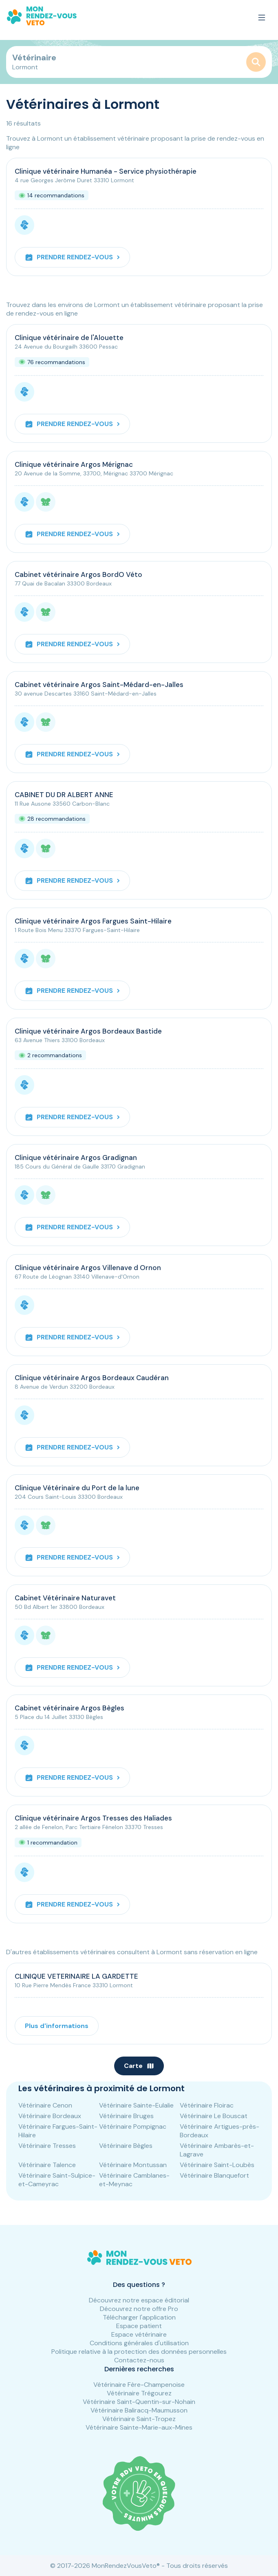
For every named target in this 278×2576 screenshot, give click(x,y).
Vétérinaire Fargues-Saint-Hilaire (57, 2130)
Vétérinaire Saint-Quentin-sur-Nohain (139, 2401)
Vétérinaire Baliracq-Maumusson (139, 2410)
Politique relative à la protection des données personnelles (139, 2351)
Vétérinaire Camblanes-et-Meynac (134, 2179)
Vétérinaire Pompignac (132, 2126)
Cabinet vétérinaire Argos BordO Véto (78, 574)
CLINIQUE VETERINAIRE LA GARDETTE (76, 1976)
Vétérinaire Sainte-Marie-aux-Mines (139, 2427)
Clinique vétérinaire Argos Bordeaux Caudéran (92, 1377)
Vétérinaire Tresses (47, 2145)
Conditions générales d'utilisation (139, 2343)
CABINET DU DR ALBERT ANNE (64, 794)
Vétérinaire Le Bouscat (213, 2116)
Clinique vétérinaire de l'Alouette (69, 337)
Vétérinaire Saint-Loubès (217, 2165)
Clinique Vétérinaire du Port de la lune (77, 1487)
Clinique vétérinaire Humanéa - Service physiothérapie (105, 171)
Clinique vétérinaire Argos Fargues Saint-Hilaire (93, 921)
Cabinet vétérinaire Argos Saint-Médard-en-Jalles (99, 684)
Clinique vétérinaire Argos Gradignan (76, 1157)
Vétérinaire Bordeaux (49, 2116)
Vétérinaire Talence (47, 2165)
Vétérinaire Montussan (133, 2165)
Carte (139, 2065)
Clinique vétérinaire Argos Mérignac (74, 464)
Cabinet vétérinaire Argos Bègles (69, 1707)
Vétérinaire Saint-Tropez (139, 2419)
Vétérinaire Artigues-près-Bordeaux (219, 2130)
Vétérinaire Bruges (126, 2116)
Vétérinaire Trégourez (139, 2393)
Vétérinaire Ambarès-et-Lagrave (217, 2149)
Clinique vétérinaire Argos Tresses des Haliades (93, 1818)
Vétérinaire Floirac (207, 2105)
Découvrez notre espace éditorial (139, 2300)
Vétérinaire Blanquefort (214, 2175)
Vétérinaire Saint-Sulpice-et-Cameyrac (56, 2179)
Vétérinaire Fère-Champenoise (139, 2384)
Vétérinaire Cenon (45, 2105)
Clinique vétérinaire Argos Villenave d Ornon (88, 1267)
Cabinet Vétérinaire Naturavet (65, 1597)
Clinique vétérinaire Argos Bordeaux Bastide (88, 1031)
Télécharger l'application (139, 2317)
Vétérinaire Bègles (125, 2145)
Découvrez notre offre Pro (139, 2308)
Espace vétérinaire (139, 2334)
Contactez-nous (139, 2360)
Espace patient (139, 2326)
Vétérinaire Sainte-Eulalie (136, 2105)
